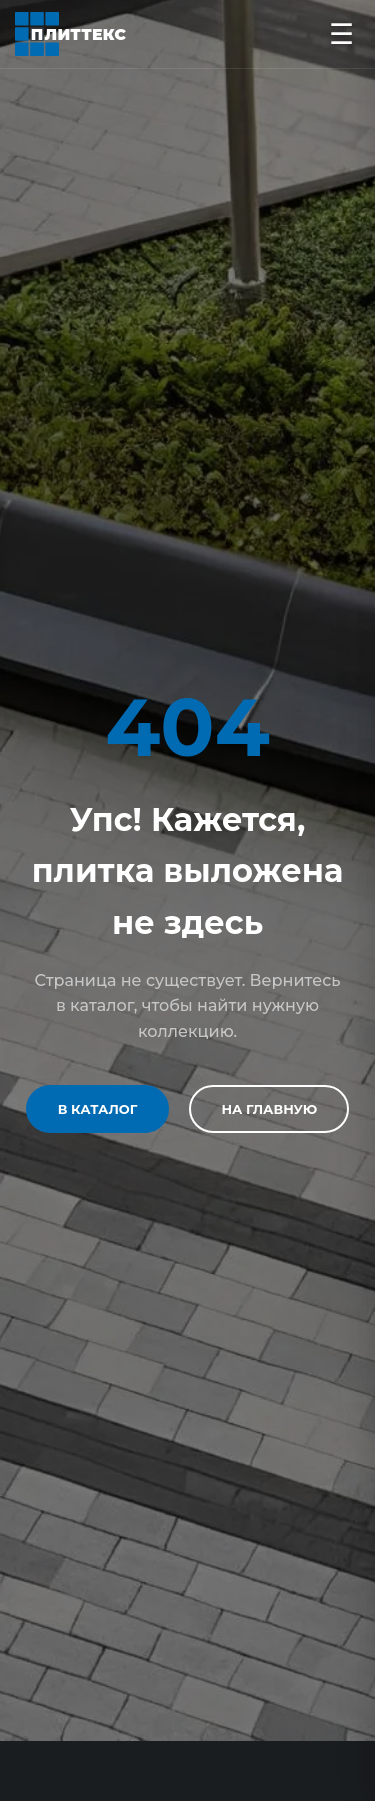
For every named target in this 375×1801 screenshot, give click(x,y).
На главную (269, 1109)
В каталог (98, 1109)
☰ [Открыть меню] (341, 34)
